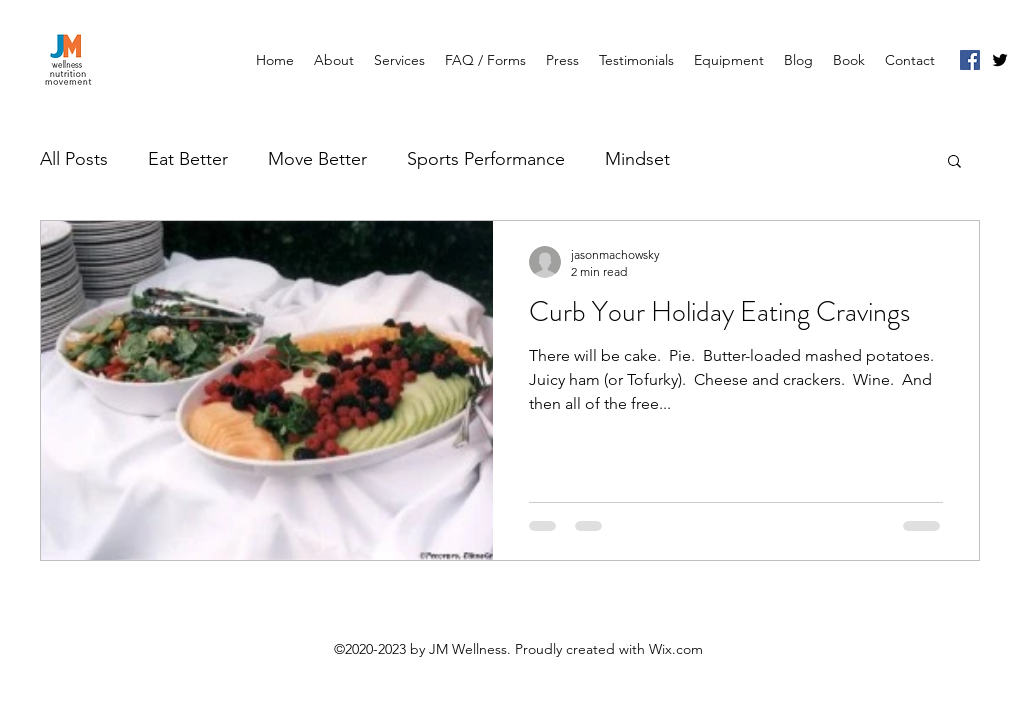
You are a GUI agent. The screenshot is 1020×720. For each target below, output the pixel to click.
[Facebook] (970, 60)
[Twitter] (1000, 60)
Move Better (317, 159)
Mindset (637, 159)
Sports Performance (486, 159)
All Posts (74, 159)
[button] (954, 162)
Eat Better (188, 159)
